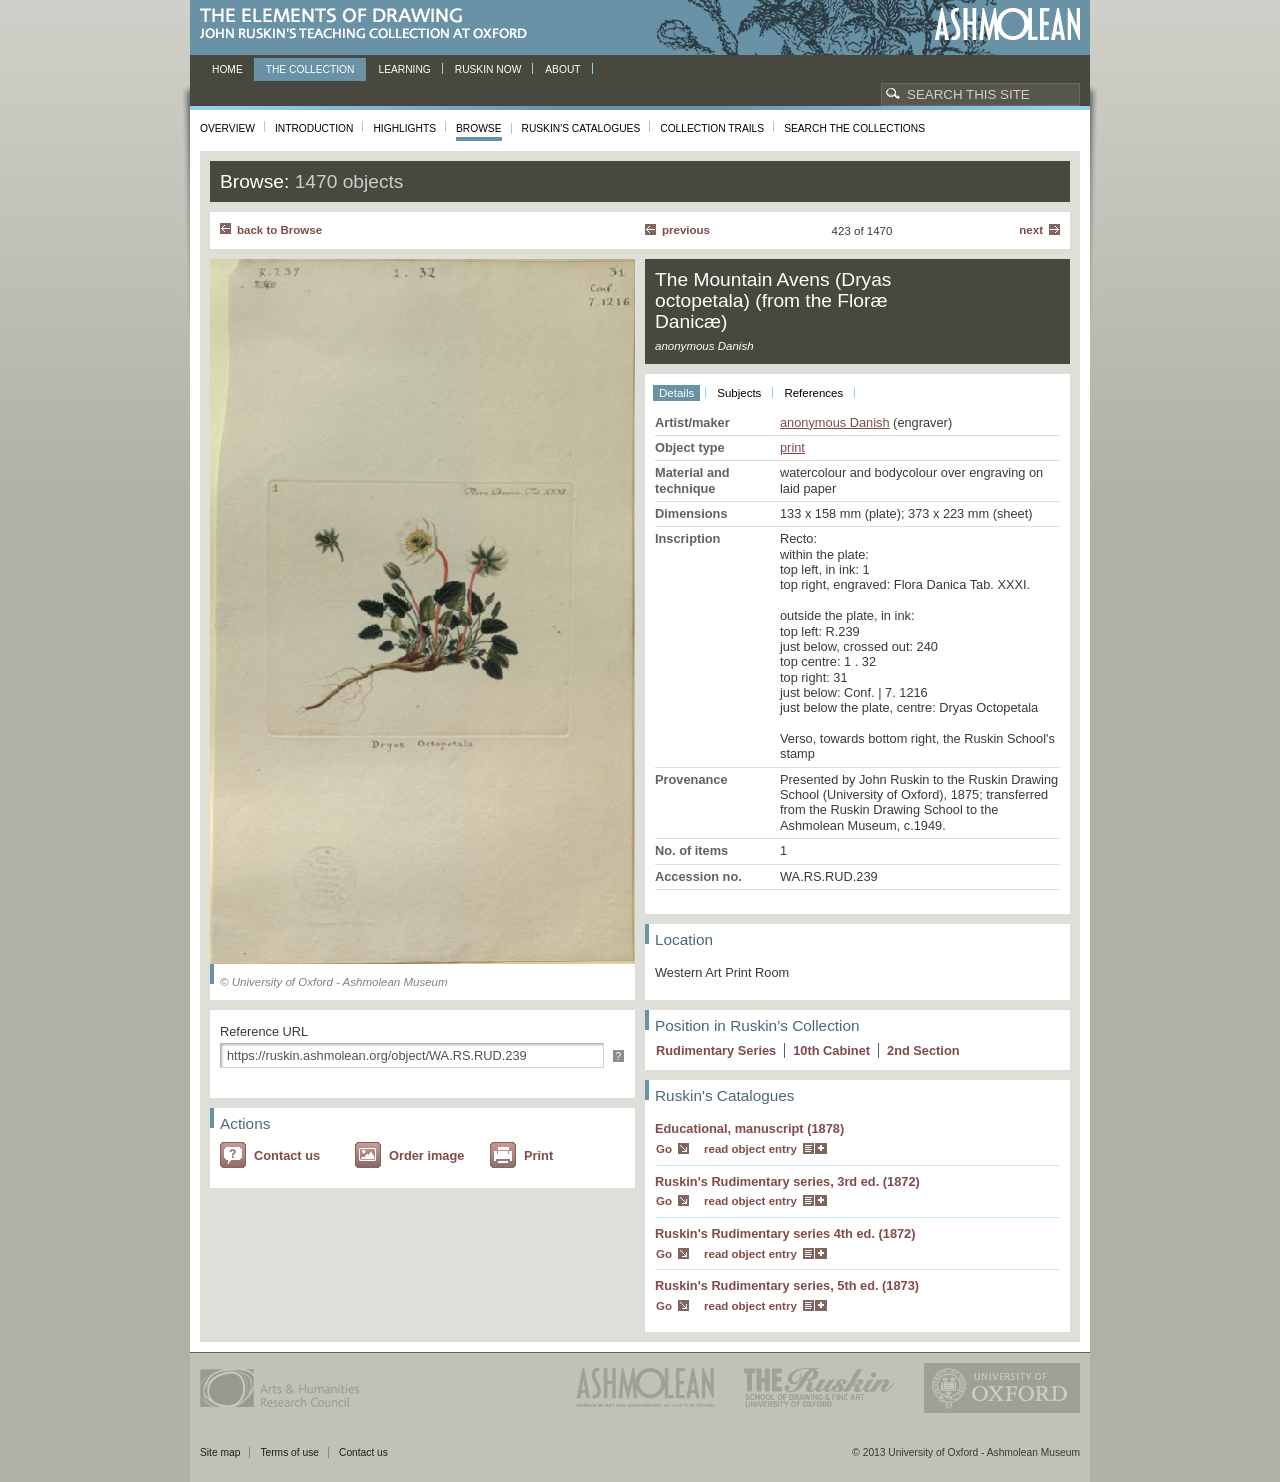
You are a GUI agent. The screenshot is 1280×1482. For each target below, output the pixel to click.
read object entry (750, 1149)
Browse (479, 128)
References (813, 393)
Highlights (404, 128)
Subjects (739, 393)
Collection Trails (712, 128)
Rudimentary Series (716, 1050)
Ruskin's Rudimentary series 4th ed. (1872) (785, 1233)
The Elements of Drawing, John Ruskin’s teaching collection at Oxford (369, 24)
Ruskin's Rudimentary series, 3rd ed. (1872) (787, 1181)
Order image (426, 1155)
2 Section (923, 1050)
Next (1031, 230)
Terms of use (289, 1452)
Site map (220, 1452)
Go (664, 1149)
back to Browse (279, 230)
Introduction (314, 128)
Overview (227, 128)
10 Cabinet (831, 1050)
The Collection (310, 69)
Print (538, 1155)
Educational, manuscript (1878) (749, 1128)
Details (676, 393)
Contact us (287, 1155)
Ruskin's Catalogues (581, 128)
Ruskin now (488, 69)
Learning (404, 69)
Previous (686, 230)
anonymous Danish (835, 422)
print (792, 447)
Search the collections (854, 128)
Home (227, 69)
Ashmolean (1007, 24)
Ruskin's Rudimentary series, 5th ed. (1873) (787, 1285)
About (562, 69)
